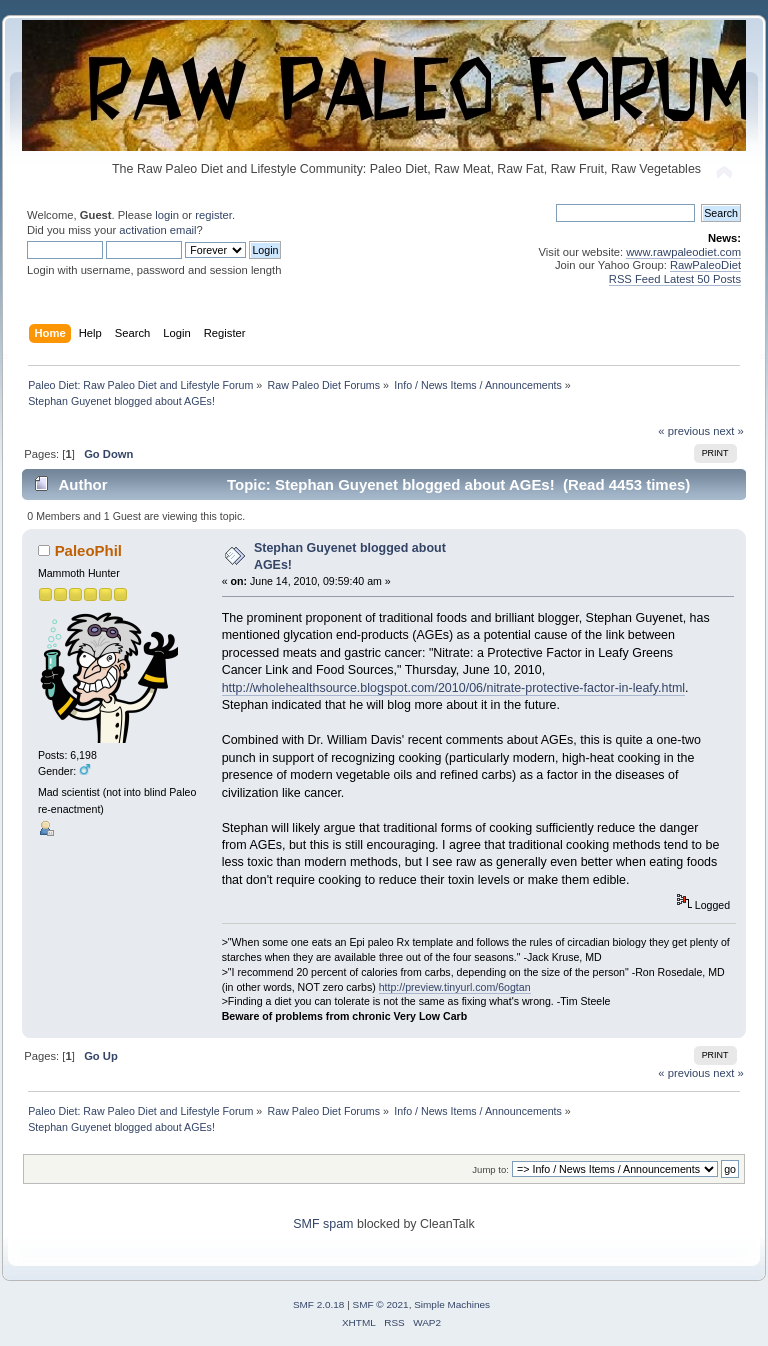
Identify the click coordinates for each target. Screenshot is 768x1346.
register (213, 215)
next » (728, 431)
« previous (684, 431)
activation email (157, 230)
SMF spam (323, 1224)
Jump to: (490, 1169)
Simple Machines (452, 1304)
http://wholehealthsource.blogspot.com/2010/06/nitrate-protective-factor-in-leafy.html (453, 688)
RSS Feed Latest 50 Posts (675, 279)
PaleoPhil (88, 550)
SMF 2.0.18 (319, 1304)
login (167, 215)
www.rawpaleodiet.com (683, 252)
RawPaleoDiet (705, 265)
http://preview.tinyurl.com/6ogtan (455, 987)
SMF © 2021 (381, 1304)
